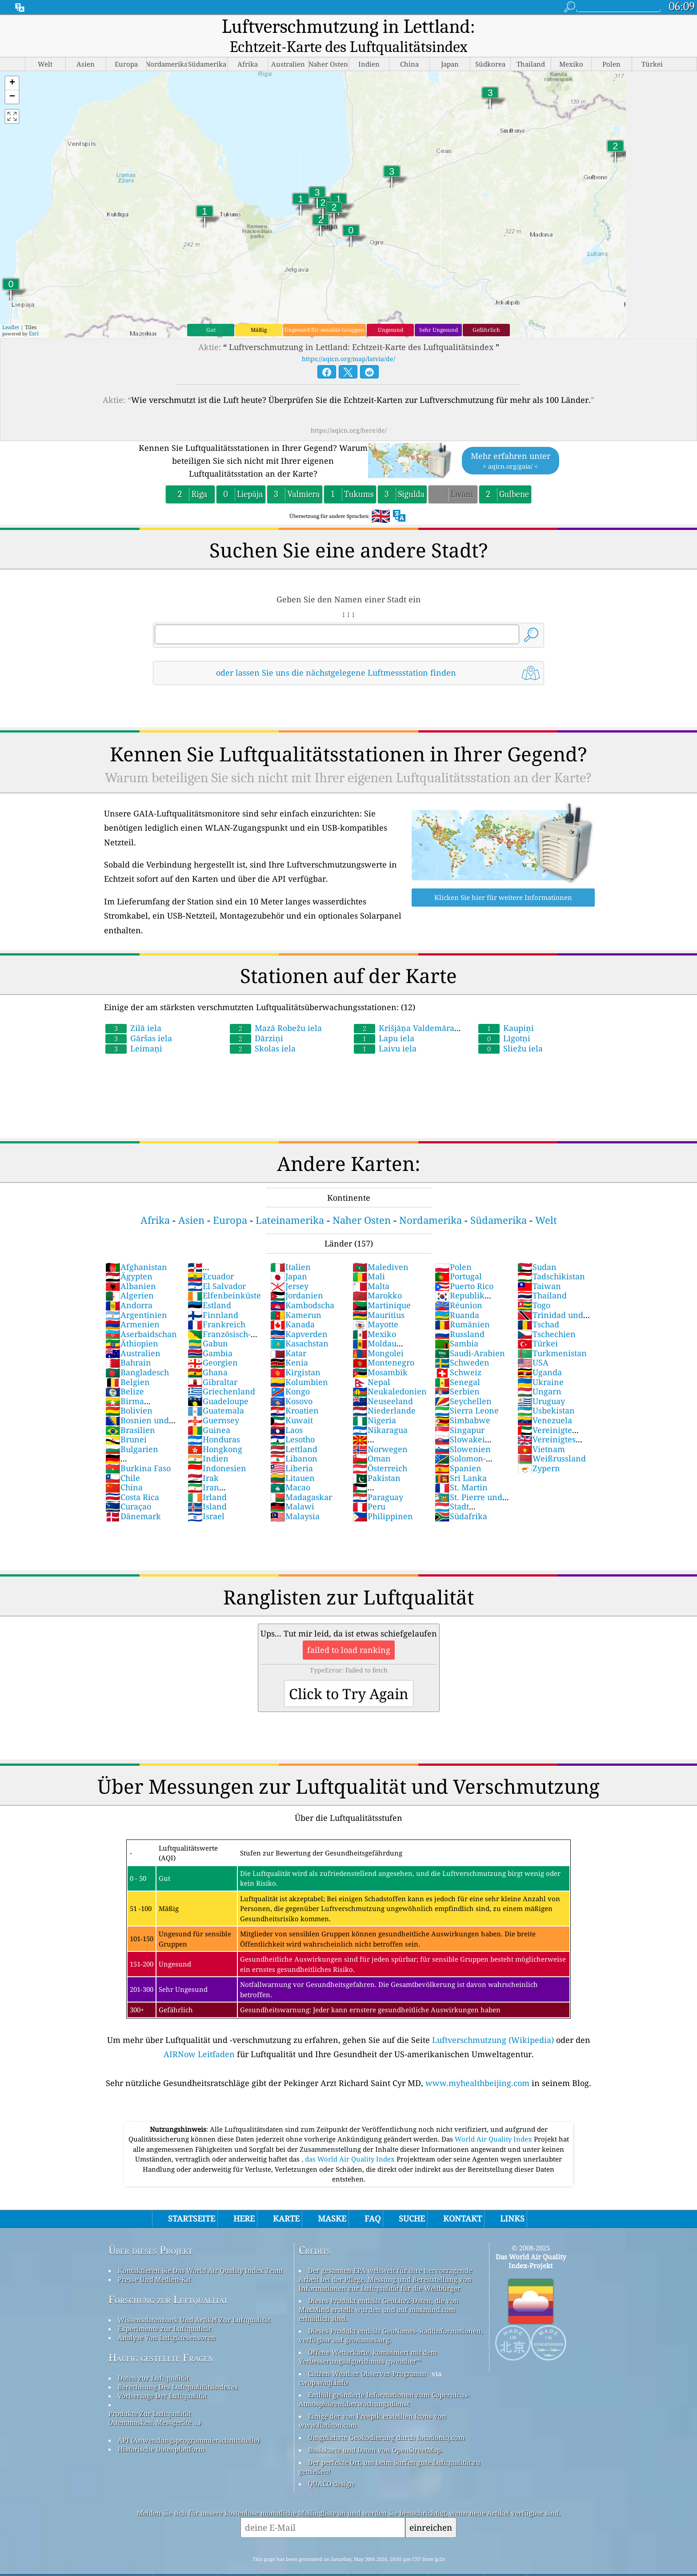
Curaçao (128, 1487)
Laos (286, 1410)
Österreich (380, 1449)
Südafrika (461, 1497)
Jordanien (296, 1276)
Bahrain (128, 1343)
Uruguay (541, 1382)
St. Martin (461, 1468)
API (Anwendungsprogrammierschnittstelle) (189, 2421)
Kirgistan (295, 1353)
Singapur (460, 1410)
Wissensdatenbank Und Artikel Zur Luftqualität (194, 2300)
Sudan (537, 1247)
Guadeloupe (218, 1382)
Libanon (293, 1439)
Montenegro (383, 1343)
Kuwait (291, 1401)
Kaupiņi (506, 1008)
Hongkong (215, 1430)
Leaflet (10, 308)
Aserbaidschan (141, 1315)
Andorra (128, 1286)
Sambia (456, 1324)
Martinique (382, 1286)
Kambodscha (302, 1286)
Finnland (213, 1295)
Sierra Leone (467, 1391)
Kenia (289, 1343)
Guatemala (216, 1391)
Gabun (208, 1324)
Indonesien (217, 1449)
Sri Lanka (461, 1458)
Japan (288, 1257)
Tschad (538, 1305)
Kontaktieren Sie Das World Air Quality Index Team (200, 2251)
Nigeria (374, 1401)
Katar (288, 1334)
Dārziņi (256, 1019)
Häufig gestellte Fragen (160, 2338)
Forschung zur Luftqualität (168, 2280)
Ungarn (539, 1372)
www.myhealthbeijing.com (477, 2063)
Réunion (458, 1286)
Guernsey (213, 1401)
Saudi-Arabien (470, 1334)
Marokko (377, 1276)
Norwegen (380, 1430)
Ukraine (540, 1363)
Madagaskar (301, 1478)
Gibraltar (212, 1363)
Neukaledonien (390, 1372)
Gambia (210, 1334)
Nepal (371, 1363)
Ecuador (211, 1257)
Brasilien (130, 1410)
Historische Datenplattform (161, 2429)
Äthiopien (131, 1324)
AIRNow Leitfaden (199, 2035)
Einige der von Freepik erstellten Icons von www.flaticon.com (372, 2401)
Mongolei (378, 1334)
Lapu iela (384, 1019)
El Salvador (217, 1267)
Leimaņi (133, 1029)
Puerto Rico (464, 1267)
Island (207, 1487)
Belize (124, 1372)
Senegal (457, 1363)
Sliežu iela (510, 1029)
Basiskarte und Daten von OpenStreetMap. (375, 2430)
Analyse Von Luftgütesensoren (167, 2318)
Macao (290, 1468)
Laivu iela (385, 1029)
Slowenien (463, 1430)
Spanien (458, 1449)
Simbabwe (462, 1401)
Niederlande (384, 1391)
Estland (209, 1286)
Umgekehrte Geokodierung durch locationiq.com (386, 2418)
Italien (290, 1247)
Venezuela (544, 1401)
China (124, 1468)
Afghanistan (136, 1247)
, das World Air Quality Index (349, 2139)
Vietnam (541, 1430)
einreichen (430, 2508)
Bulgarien (131, 1430)
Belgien (127, 1363)
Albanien (130, 1267)
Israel (206, 1497)
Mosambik (380, 1353)
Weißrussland (551, 1439)
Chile (122, 1458)
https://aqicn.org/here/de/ (349, 411)
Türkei (537, 1324)
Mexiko (374, 1315)
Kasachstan (299, 1324)
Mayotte (375, 1305)
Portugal (458, 1257)
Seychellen (463, 1382)
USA (533, 1343)
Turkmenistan (552, 1334)
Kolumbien (299, 1363)
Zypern (538, 1449)
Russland (460, 1315)
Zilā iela (133, 1008)
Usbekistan (546, 1391)
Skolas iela (263, 1029)
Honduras (214, 1420)
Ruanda (457, 1295)
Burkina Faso (138, 1449)
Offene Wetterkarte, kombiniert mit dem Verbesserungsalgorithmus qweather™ (368, 2337)
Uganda (539, 1353)
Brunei (126, 1420)
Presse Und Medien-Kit (154, 2260)
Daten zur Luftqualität (153, 2358)
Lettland (293, 1430)
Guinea (209, 1410)
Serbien (457, 1372)
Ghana (208, 1353)
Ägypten (128, 1257)
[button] (12, 64)
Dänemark (133, 1497)
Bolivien (128, 1391)
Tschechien (546, 1315)
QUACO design (331, 2464)
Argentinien (136, 1295)
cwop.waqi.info (323, 2363)
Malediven (381, 1247)
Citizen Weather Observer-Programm (367, 2354)
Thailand (542, 1276)
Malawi (292, 1487)
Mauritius (379, 1295)
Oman (372, 1439)
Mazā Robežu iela (276, 1008)
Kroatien (294, 1391)
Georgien (213, 1343)
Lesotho (292, 1420)
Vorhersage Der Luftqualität (162, 2376)
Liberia (291, 1449)
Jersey (289, 1267)
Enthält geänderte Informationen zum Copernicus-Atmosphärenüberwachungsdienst (384, 2380)
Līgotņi (504, 1019)
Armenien (132, 1305)
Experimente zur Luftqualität (164, 2309)
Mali (369, 1257)
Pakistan (377, 1458)
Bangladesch (137, 1353)
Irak (203, 1458)
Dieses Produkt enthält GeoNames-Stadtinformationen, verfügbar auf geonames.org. (391, 2316)
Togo (533, 1286)
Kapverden (299, 1315)
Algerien (129, 1276)
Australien (132, 1334)
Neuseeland (383, 1382)
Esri (34, 314)
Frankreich (216, 1305)
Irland (207, 1478)
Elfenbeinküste (224, 1276)
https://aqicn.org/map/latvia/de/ (348, 339)
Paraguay (378, 1478)
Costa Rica (132, 1478)
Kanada (292, 1305)
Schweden (462, 1343)
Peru (369, 1487)
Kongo (290, 1372)
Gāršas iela (138, 1019)
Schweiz (458, 1353)
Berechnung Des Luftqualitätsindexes (178, 2367)
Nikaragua (380, 1410)
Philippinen (383, 1497)
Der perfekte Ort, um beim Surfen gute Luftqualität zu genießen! (390, 2448)
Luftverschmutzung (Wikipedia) (493, 2020)
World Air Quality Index (494, 2119)
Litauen (292, 1458)
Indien (208, 1439)
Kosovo (291, 1382)
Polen (453, 1247)
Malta (371, 1267)
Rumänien (462, 1305)
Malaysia (295, 1497)
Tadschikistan (551, 1257)
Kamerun (295, 1295)
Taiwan (539, 1267)
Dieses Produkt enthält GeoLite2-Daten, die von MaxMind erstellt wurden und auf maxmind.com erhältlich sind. (379, 2290)
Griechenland (221, 1372)
